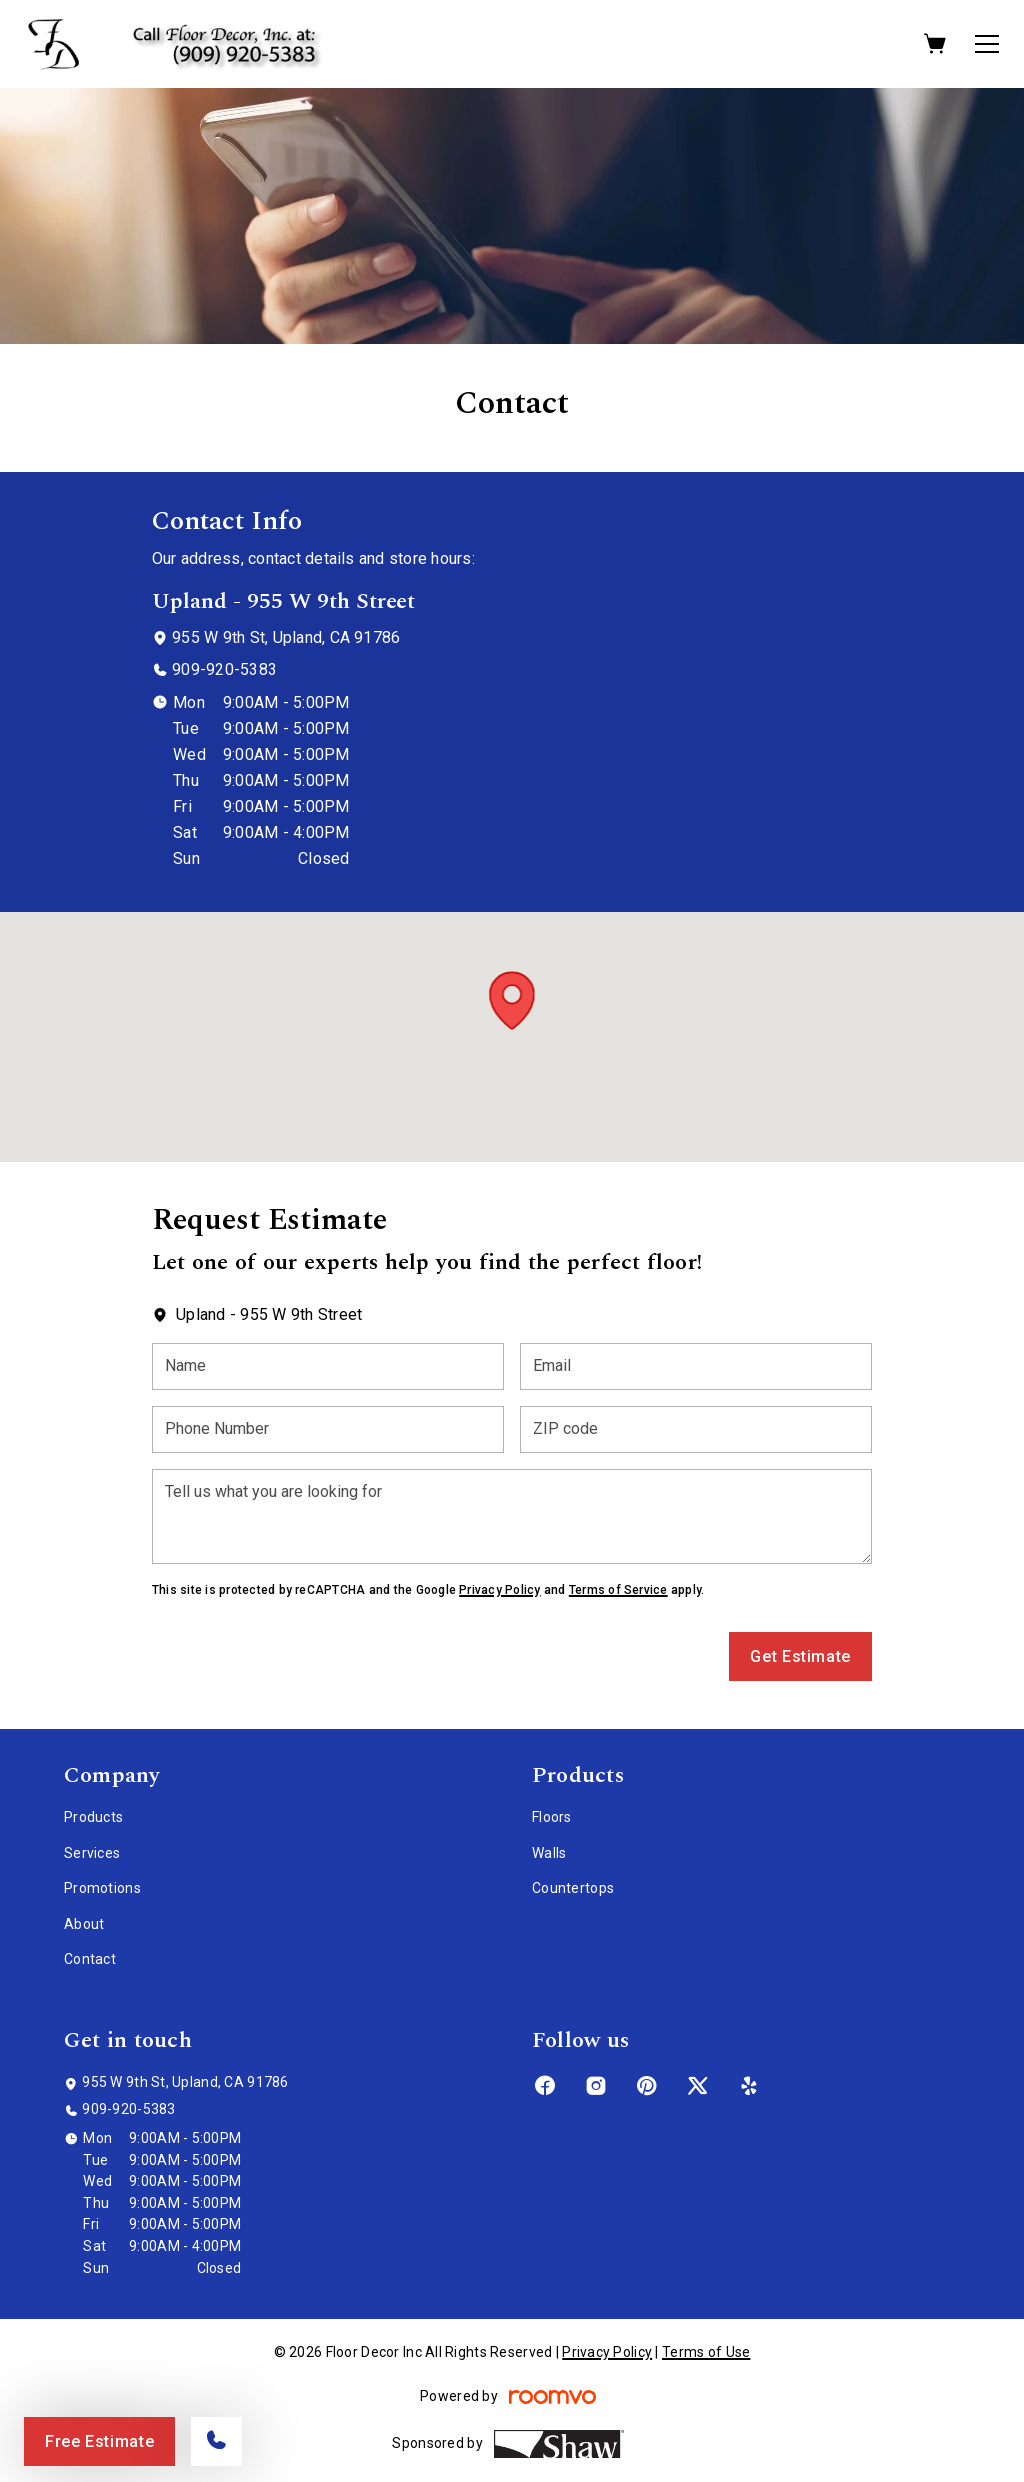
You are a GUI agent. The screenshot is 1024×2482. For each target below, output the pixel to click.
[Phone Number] (328, 1429)
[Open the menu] (987, 44)
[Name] (328, 1366)
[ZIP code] (696, 1429)
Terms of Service (618, 1590)
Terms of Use (706, 2352)
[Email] (696, 1366)
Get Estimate (800, 1656)
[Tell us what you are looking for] (512, 1516)
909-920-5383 (224, 669)
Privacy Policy (499, 1590)
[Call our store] (216, 2441)
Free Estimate (99, 2441)
